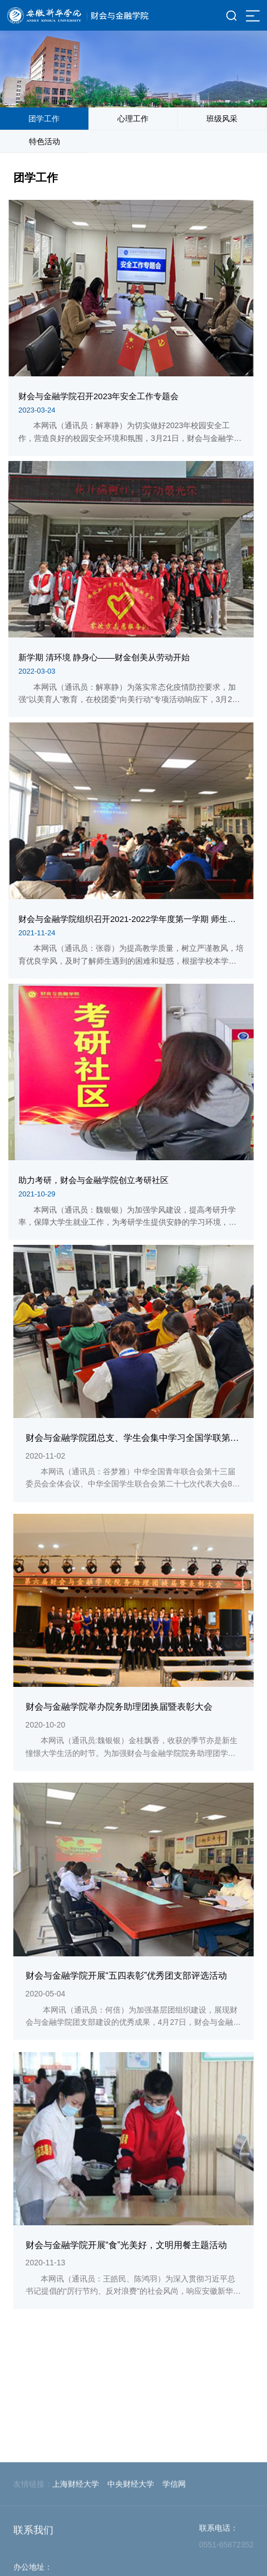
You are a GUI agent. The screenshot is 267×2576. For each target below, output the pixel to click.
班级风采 (222, 118)
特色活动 (44, 141)
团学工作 (44, 118)
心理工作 (133, 118)
